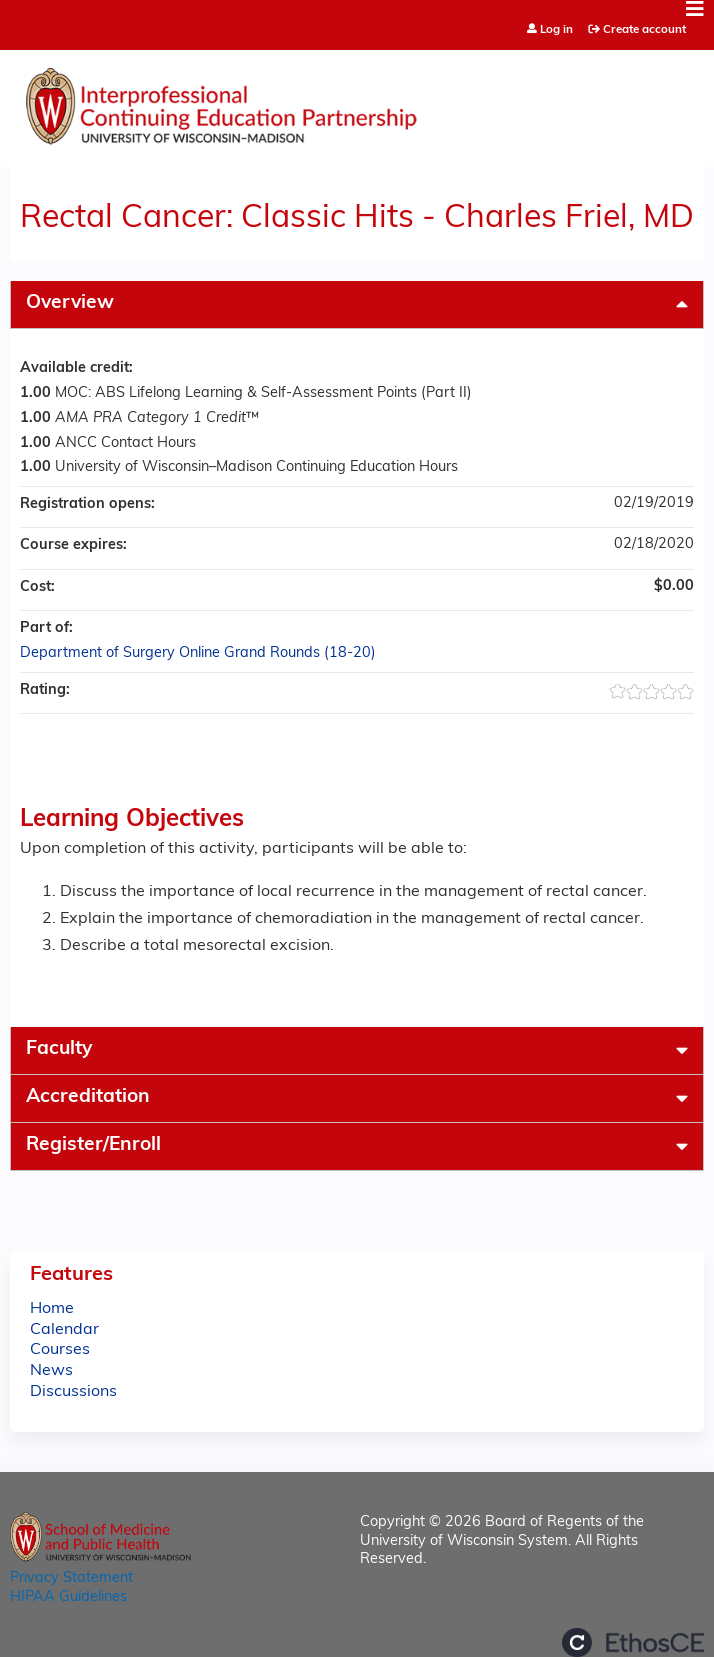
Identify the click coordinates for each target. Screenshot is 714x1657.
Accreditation (88, 1097)
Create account (644, 30)
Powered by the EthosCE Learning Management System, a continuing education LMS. (633, 1642)
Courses (60, 1350)
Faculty (59, 1049)
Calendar (64, 1330)
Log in (556, 30)
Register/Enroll (93, 1145)
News (51, 1371)
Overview (70, 303)
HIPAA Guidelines (68, 1597)
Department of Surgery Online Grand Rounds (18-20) (198, 653)
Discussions (73, 1392)
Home (52, 1309)
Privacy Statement (71, 1578)
